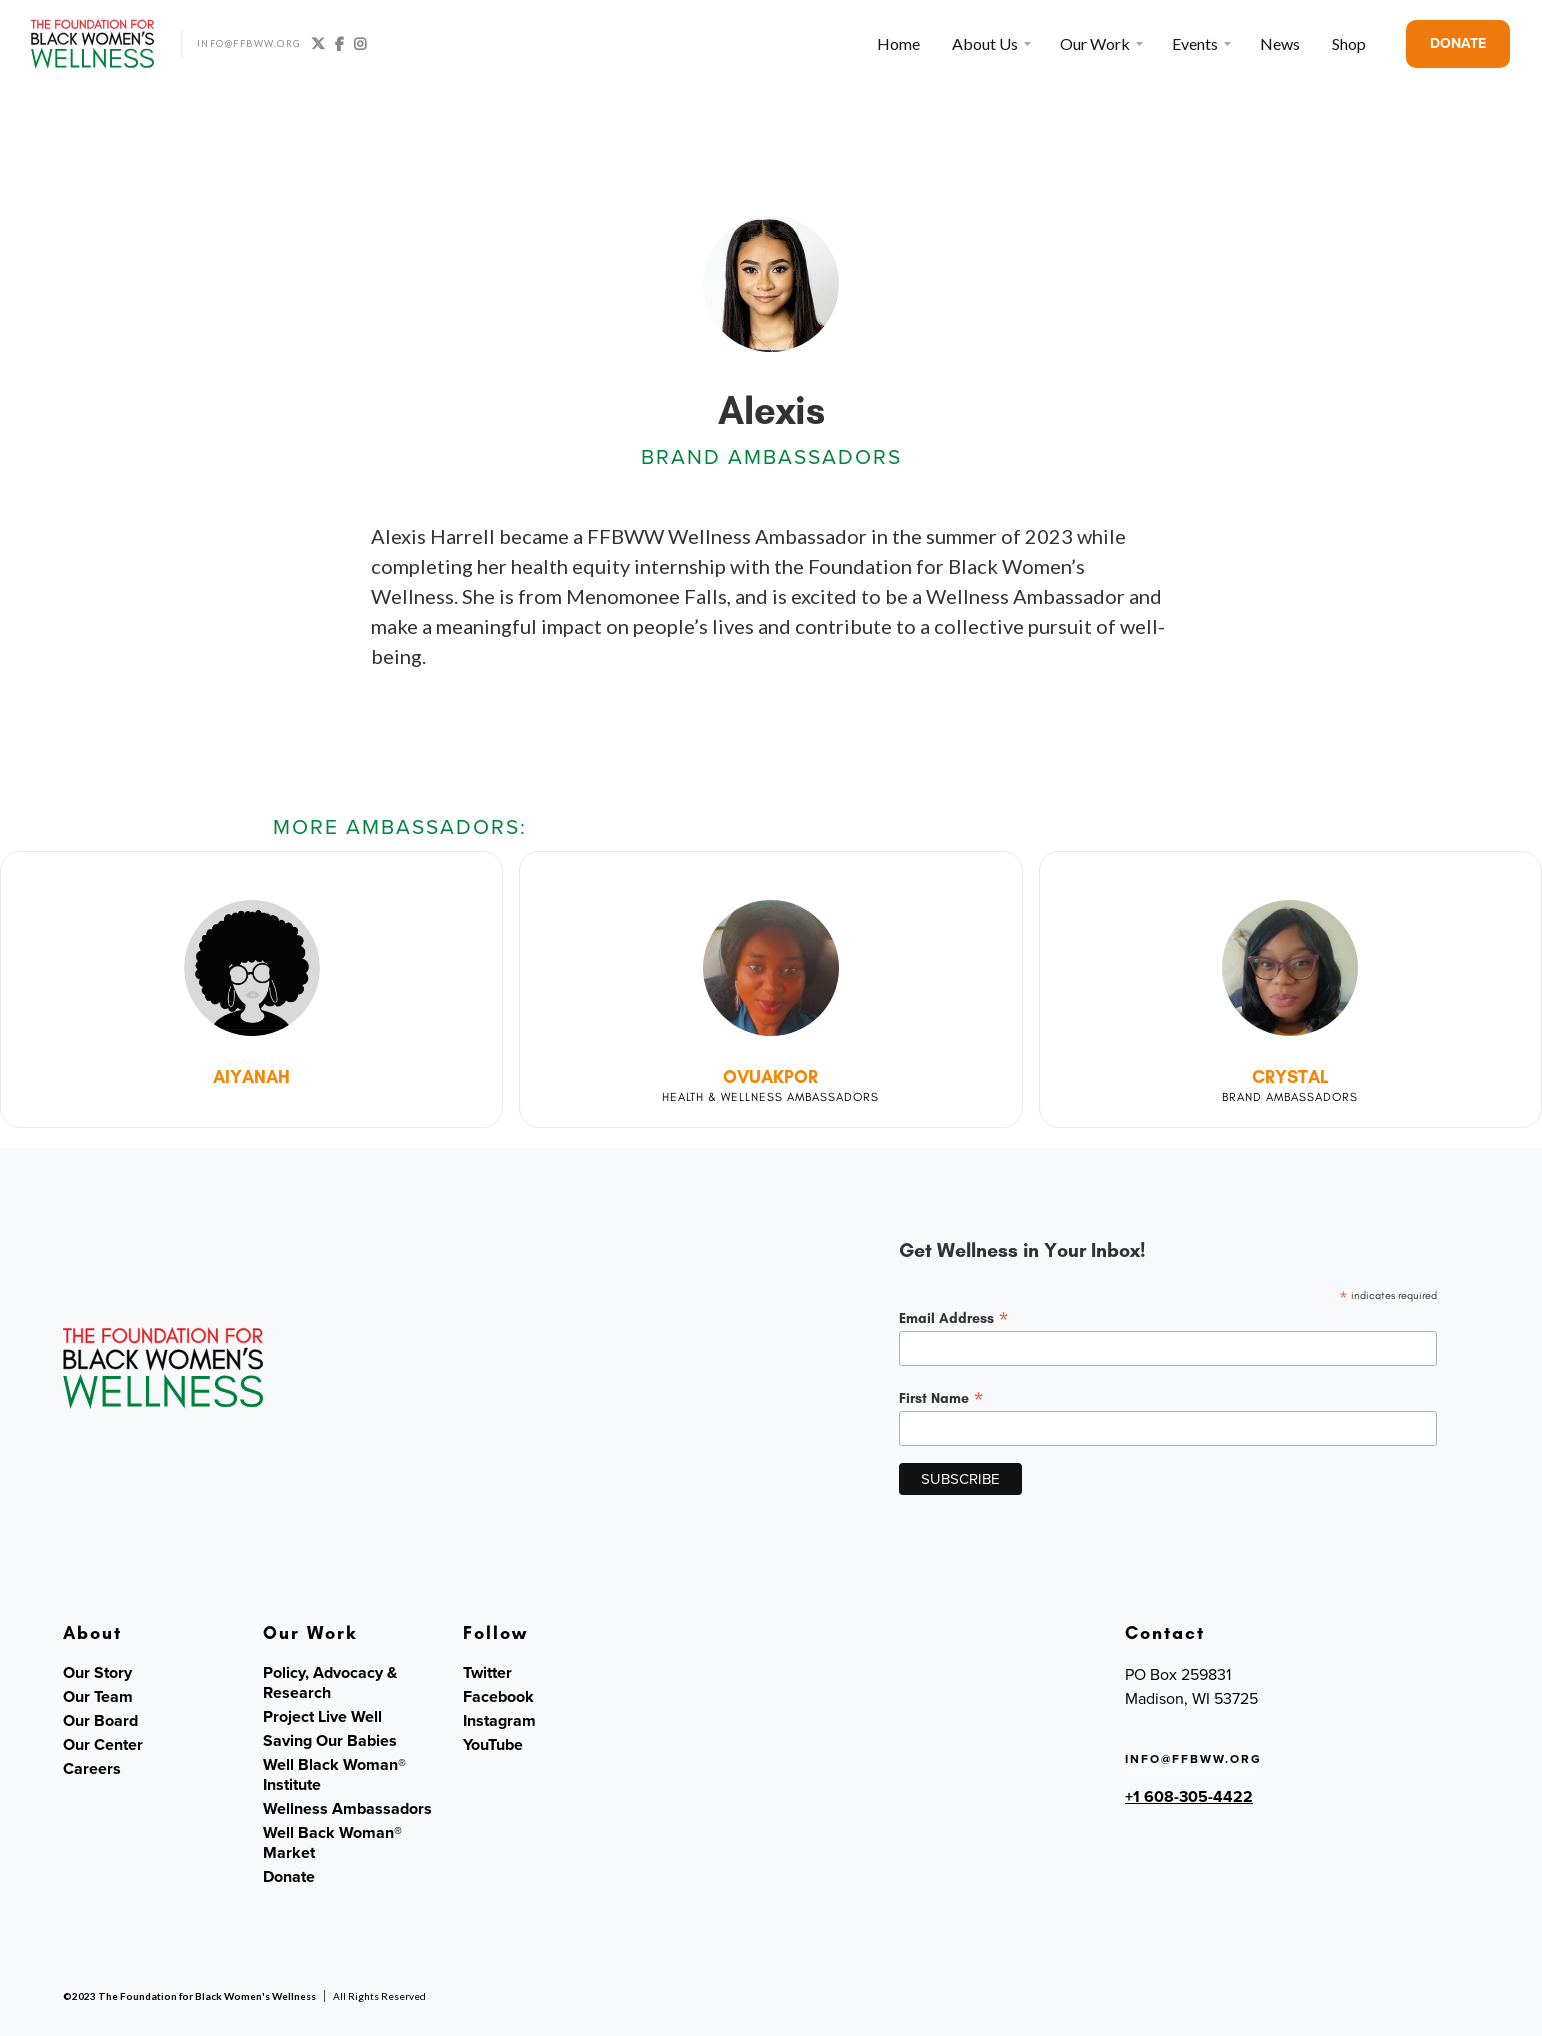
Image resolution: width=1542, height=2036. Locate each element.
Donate (289, 1877)
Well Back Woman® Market (332, 1843)
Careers (92, 1769)
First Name (941, 1398)
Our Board (100, 1721)
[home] (93, 44)
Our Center (103, 1745)
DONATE (1458, 43)
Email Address (954, 1318)
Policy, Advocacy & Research (330, 1683)
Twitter (487, 1673)
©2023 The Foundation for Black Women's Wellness (189, 1996)
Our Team (98, 1697)
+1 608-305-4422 (1189, 1796)
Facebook (498, 1697)
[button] (990, 44)
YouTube (493, 1745)
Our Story (97, 1673)
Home (898, 43)
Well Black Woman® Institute (334, 1775)
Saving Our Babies (330, 1741)
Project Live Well (322, 1717)
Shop (1349, 43)
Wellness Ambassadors (347, 1809)
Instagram (499, 1721)
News (1280, 43)
